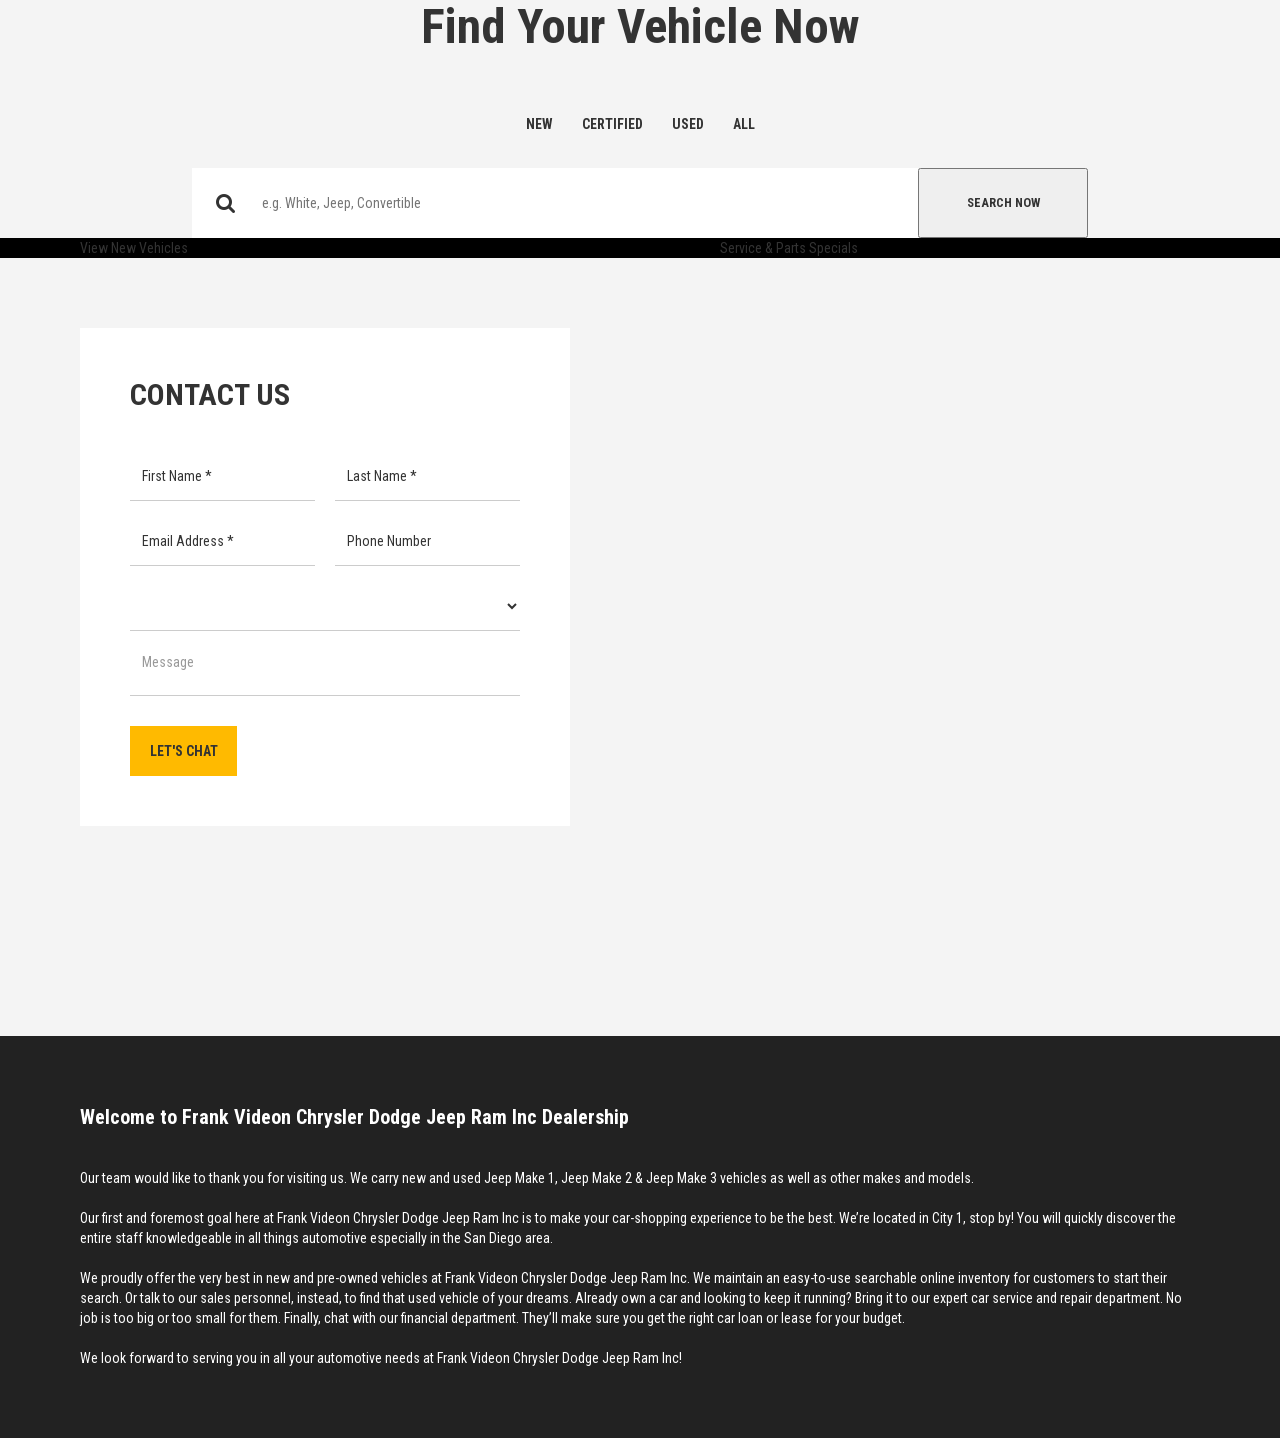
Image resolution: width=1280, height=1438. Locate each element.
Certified (612, 124)
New (539, 124)
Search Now (1003, 202)
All (744, 124)
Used (688, 124)
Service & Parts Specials (789, 248)
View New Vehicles (134, 248)
